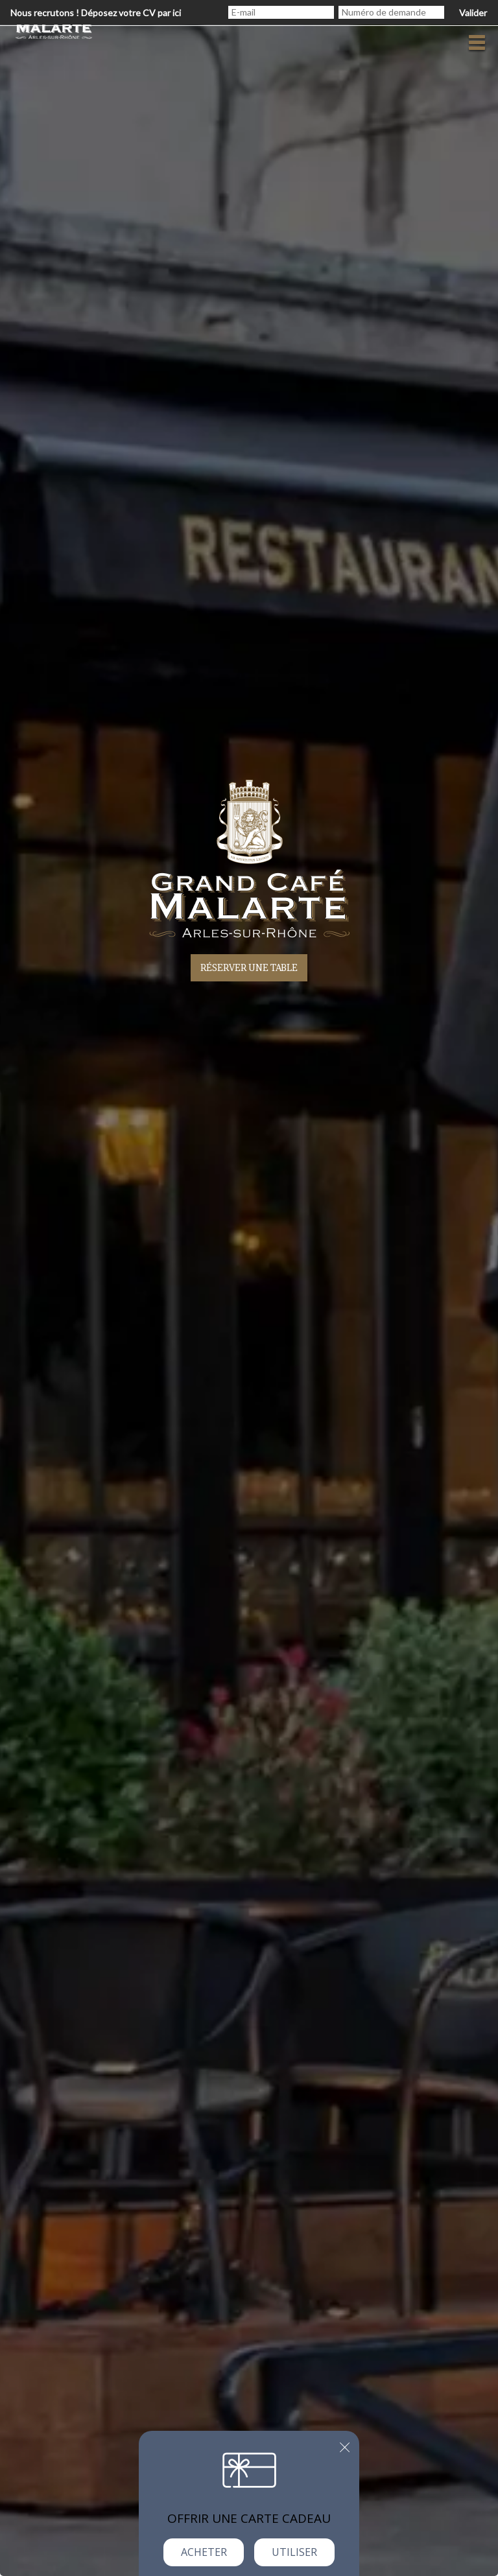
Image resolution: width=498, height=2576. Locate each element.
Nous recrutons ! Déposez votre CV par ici (95, 12)
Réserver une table (249, 967)
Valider (473, 12)
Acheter (204, 2552)
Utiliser (294, 2552)
